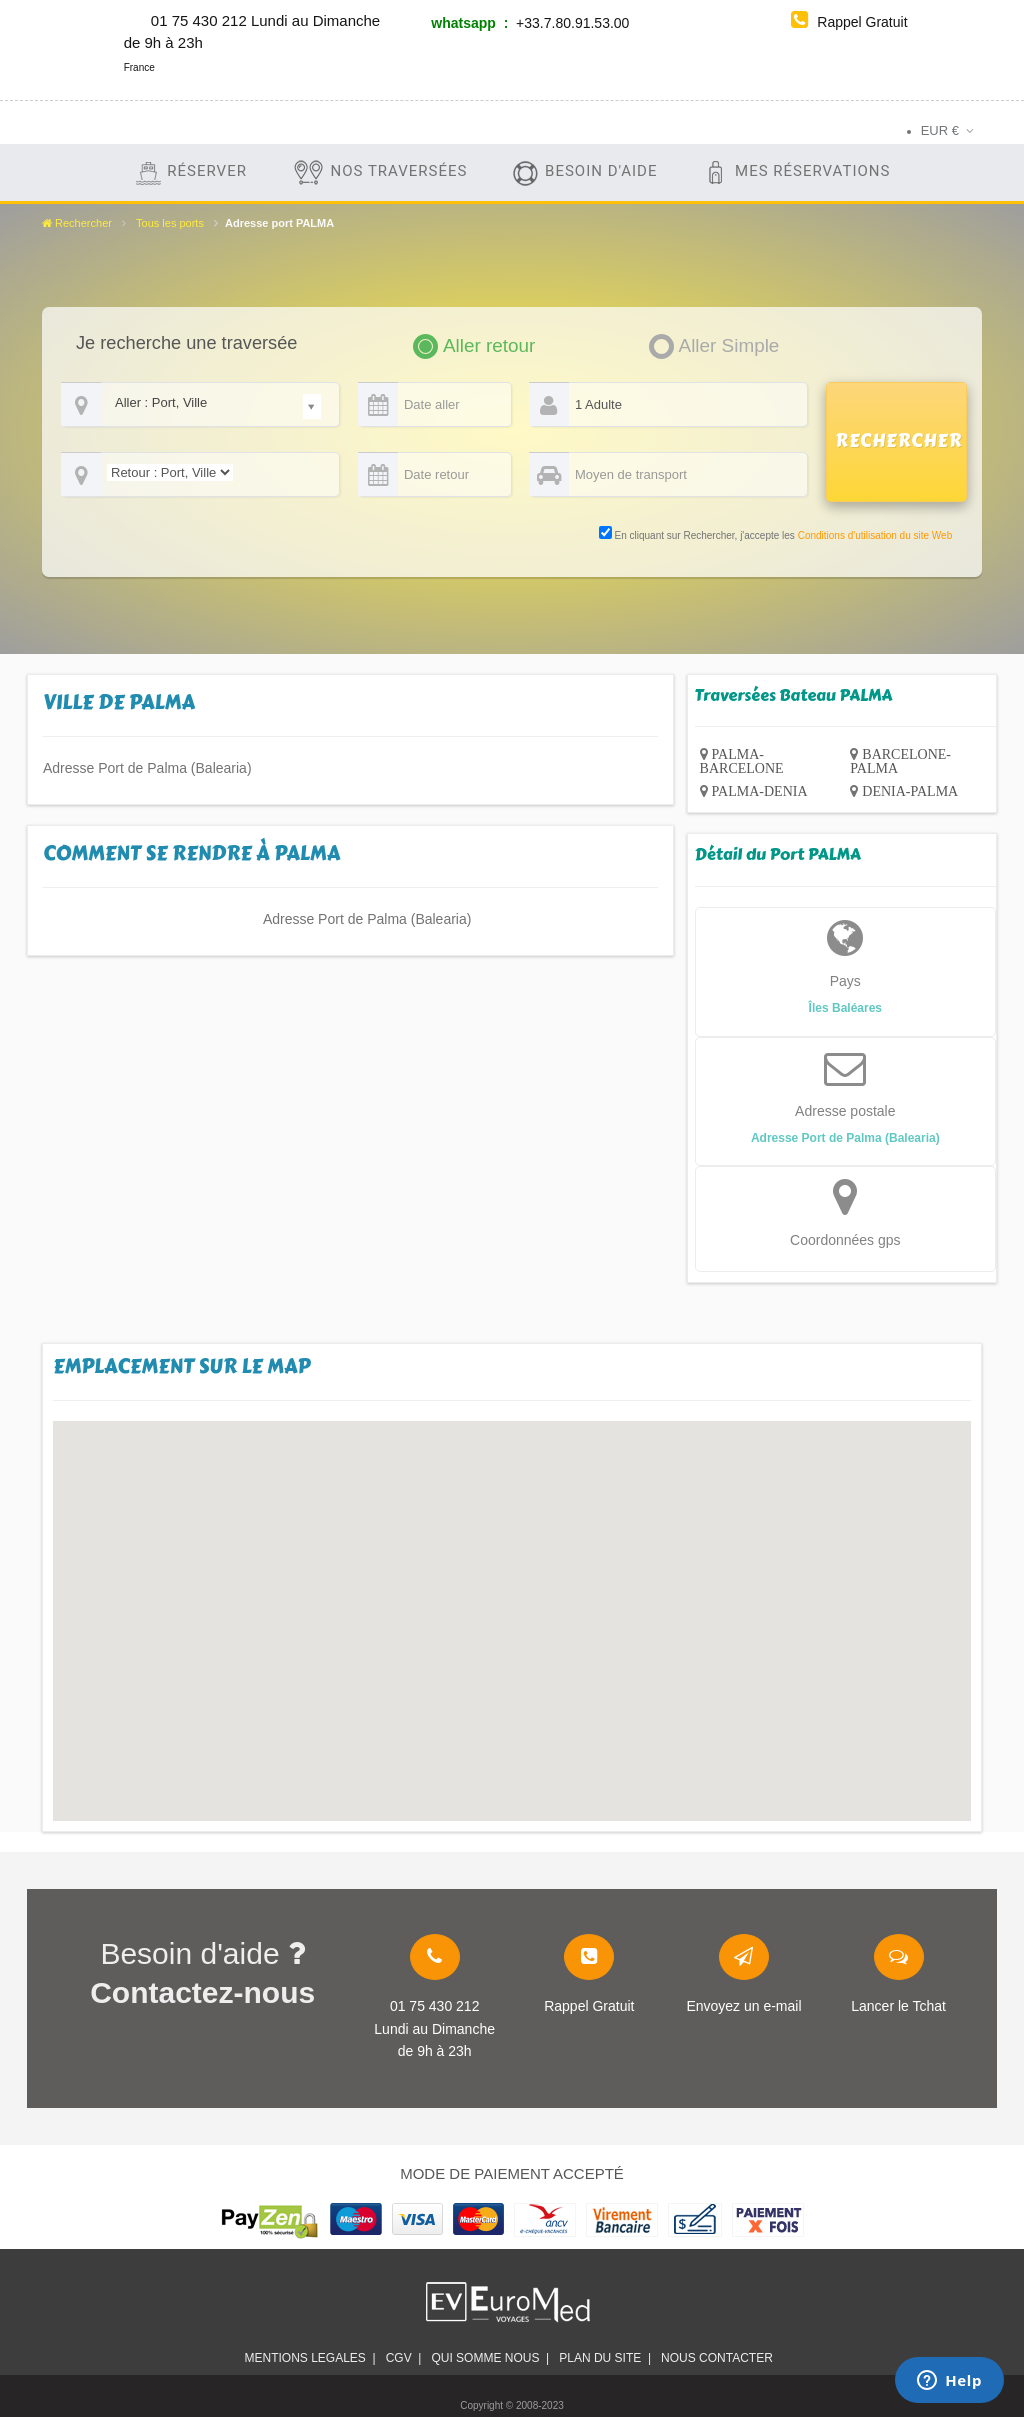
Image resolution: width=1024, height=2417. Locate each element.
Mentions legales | (309, 2358)
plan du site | (605, 2358)
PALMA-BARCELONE (742, 761)
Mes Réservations (795, 172)
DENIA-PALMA (910, 791)
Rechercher (77, 223)
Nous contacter (720, 2358)
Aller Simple (729, 345)
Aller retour (489, 345)
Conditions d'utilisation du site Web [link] (875, 535)
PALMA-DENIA (760, 791)
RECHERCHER (899, 441)
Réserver (190, 172)
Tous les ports (170, 223)
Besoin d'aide (584, 172)
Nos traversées (379, 172)
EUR (940, 130)
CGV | (404, 2358)
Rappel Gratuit (849, 22)
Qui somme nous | (490, 2358)
